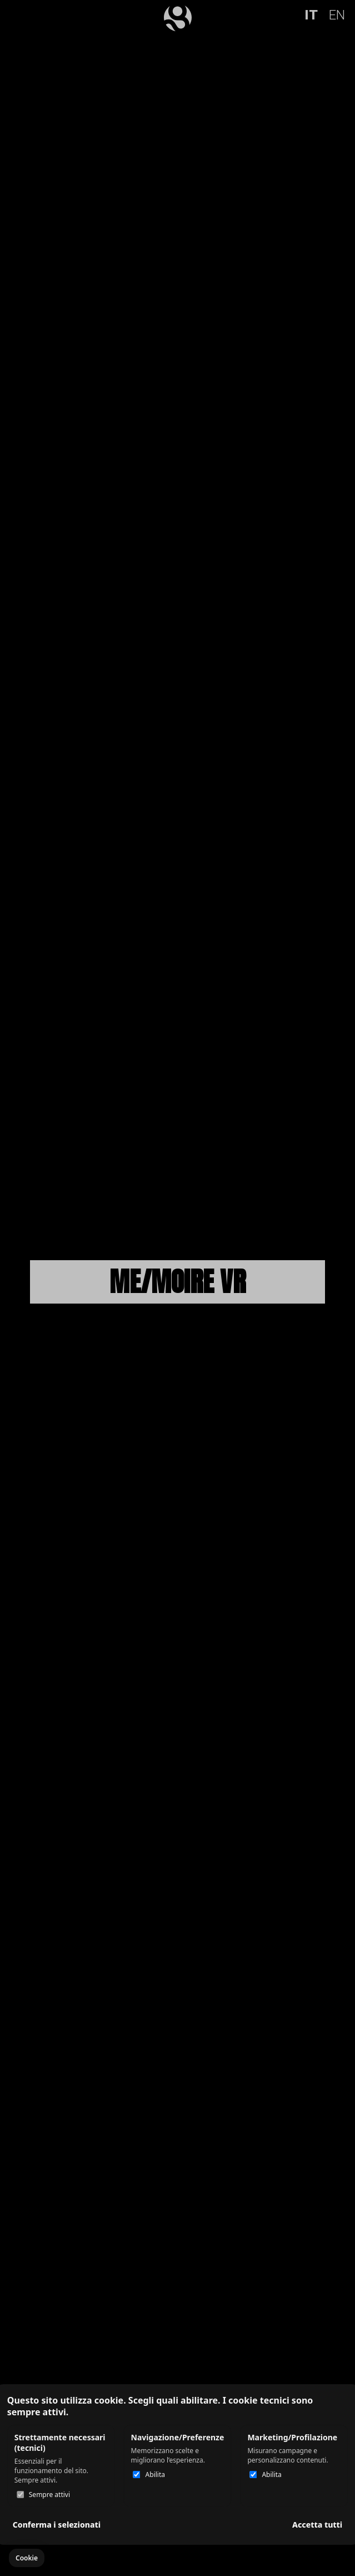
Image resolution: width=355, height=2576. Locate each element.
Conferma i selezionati (57, 2524)
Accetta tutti (317, 2524)
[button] (26, 2558)
